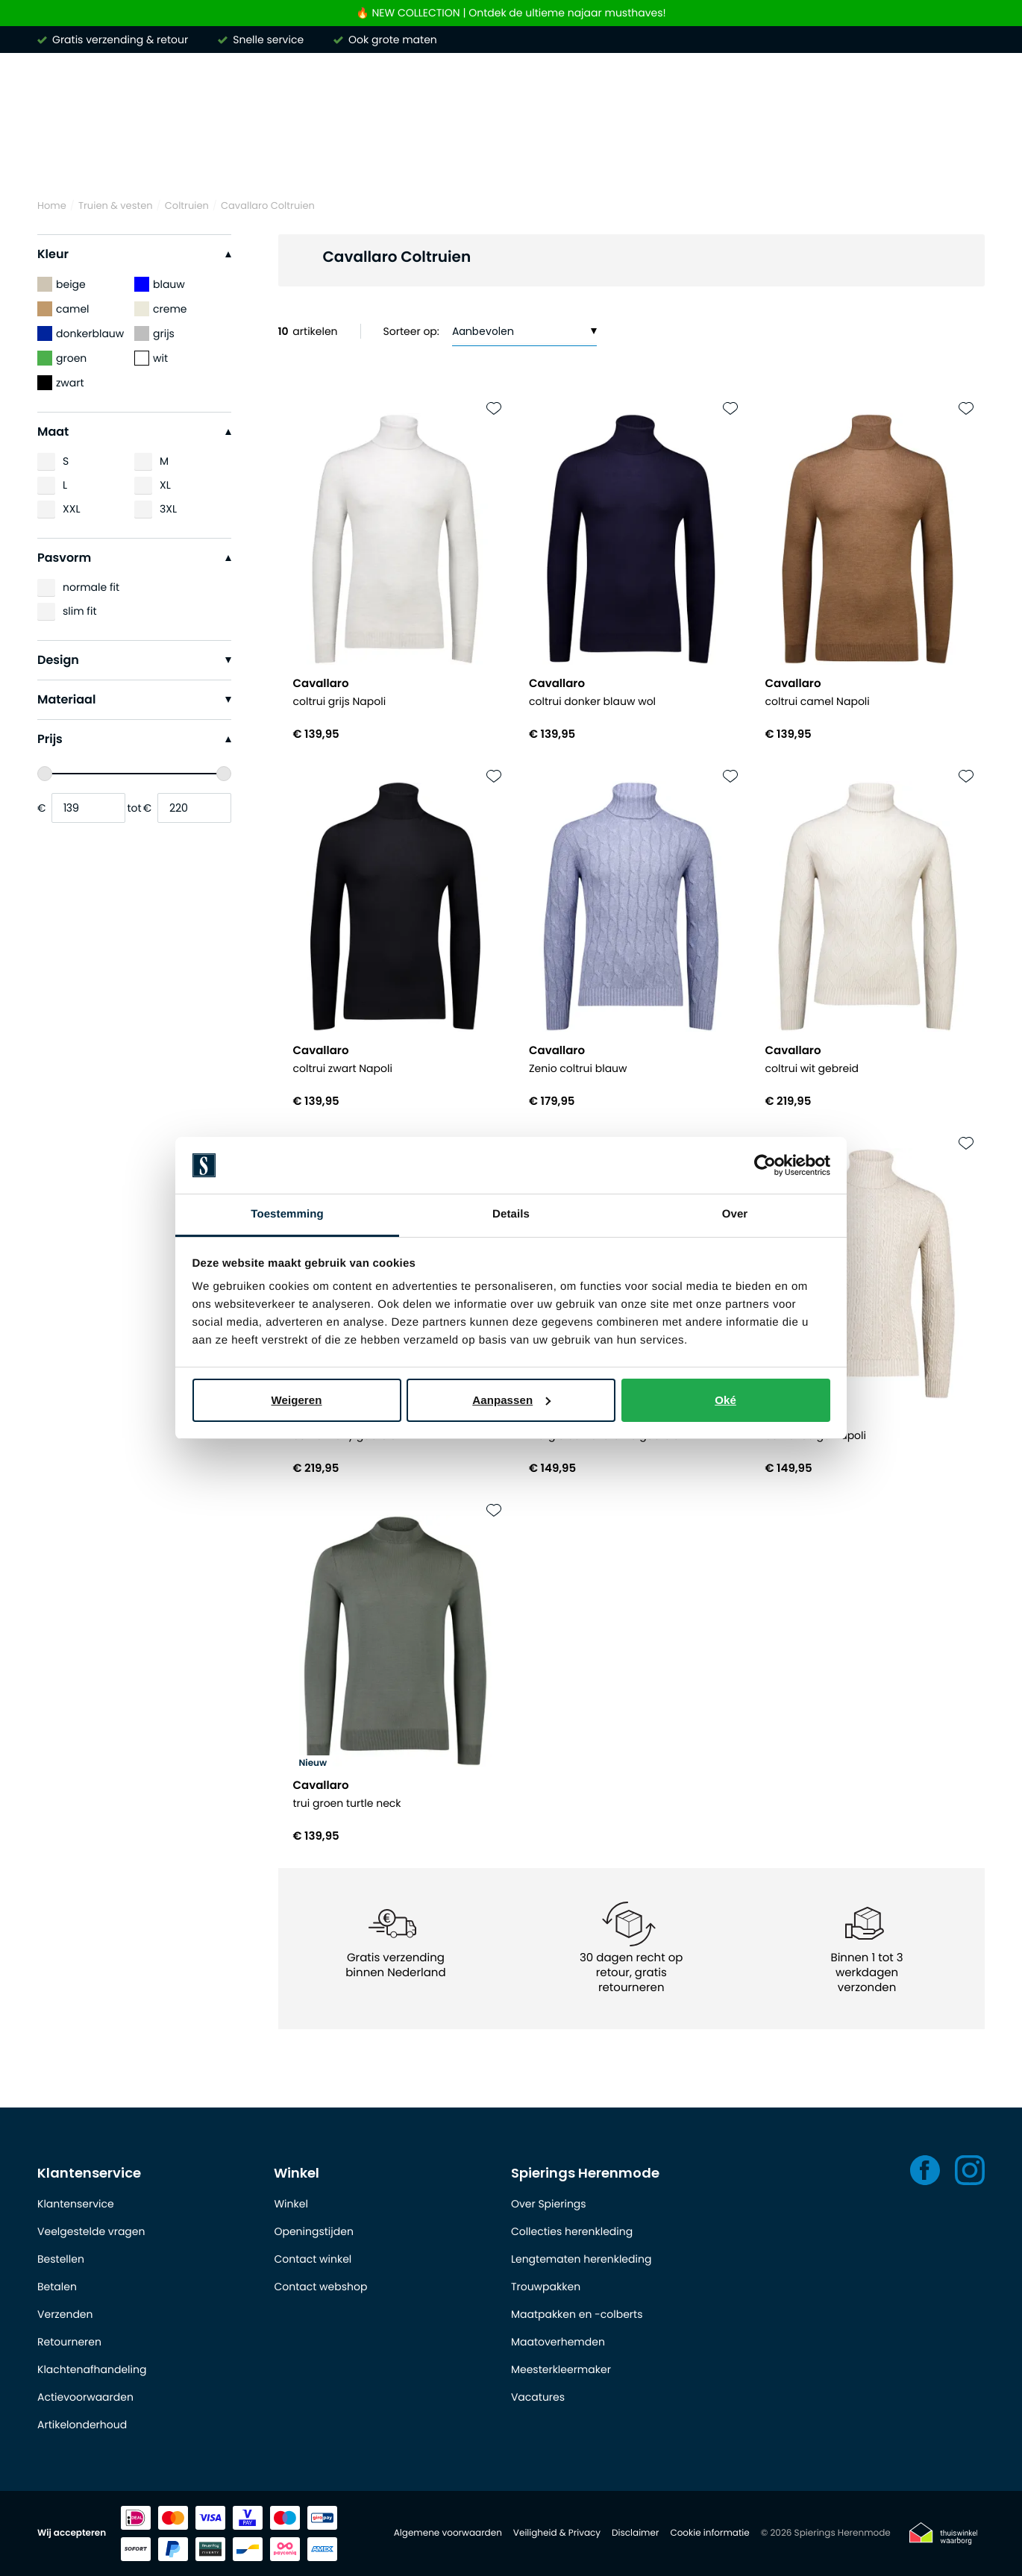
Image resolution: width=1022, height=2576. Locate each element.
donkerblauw (80, 333)
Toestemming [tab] (287, 1214)
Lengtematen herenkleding (581, 2258)
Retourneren (69, 2341)
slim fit (80, 611)
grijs (154, 333)
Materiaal (134, 699)
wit (151, 358)
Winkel (296, 2172)
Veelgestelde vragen (91, 2231)
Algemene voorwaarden (448, 2533)
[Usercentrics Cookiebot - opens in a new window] (765, 1165)
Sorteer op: (411, 331)
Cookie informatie (709, 2533)
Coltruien (187, 205)
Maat (134, 431)
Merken (60, 155)
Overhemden (156, 155)
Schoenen (874, 155)
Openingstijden (313, 2231)
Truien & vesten (369, 155)
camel (63, 308)
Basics (791, 155)
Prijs (134, 739)
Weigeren (296, 1400)
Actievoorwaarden (85, 2396)
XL (165, 484)
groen (62, 358)
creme (160, 308)
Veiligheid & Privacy (557, 2533)
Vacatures (538, 2396)
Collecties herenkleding (572, 2231)
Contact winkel (312, 2258)
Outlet (957, 155)
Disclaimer (635, 2533)
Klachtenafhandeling (91, 2369)
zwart (60, 382)
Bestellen (60, 2258)
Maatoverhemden (558, 2341)
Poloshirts (259, 155)
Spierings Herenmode (585, 2172)
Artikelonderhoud (82, 2424)
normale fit (91, 587)
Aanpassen (511, 1400)
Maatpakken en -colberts (577, 2314)
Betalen (57, 2286)
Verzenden (65, 2314)
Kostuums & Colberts (597, 155)
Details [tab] (511, 1214)
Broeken (475, 155)
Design (134, 659)
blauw (159, 284)
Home (51, 205)
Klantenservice (89, 2172)
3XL (168, 508)
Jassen (716, 155)
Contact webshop (320, 2286)
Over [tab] (735, 1214)
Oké (725, 1400)
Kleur (134, 254)
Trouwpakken (545, 2286)
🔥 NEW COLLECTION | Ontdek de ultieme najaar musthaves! (510, 13)
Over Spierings (548, 2203)
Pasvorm (134, 557)
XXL (71, 508)
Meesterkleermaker (561, 2369)
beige (61, 284)
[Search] (780, 92)
